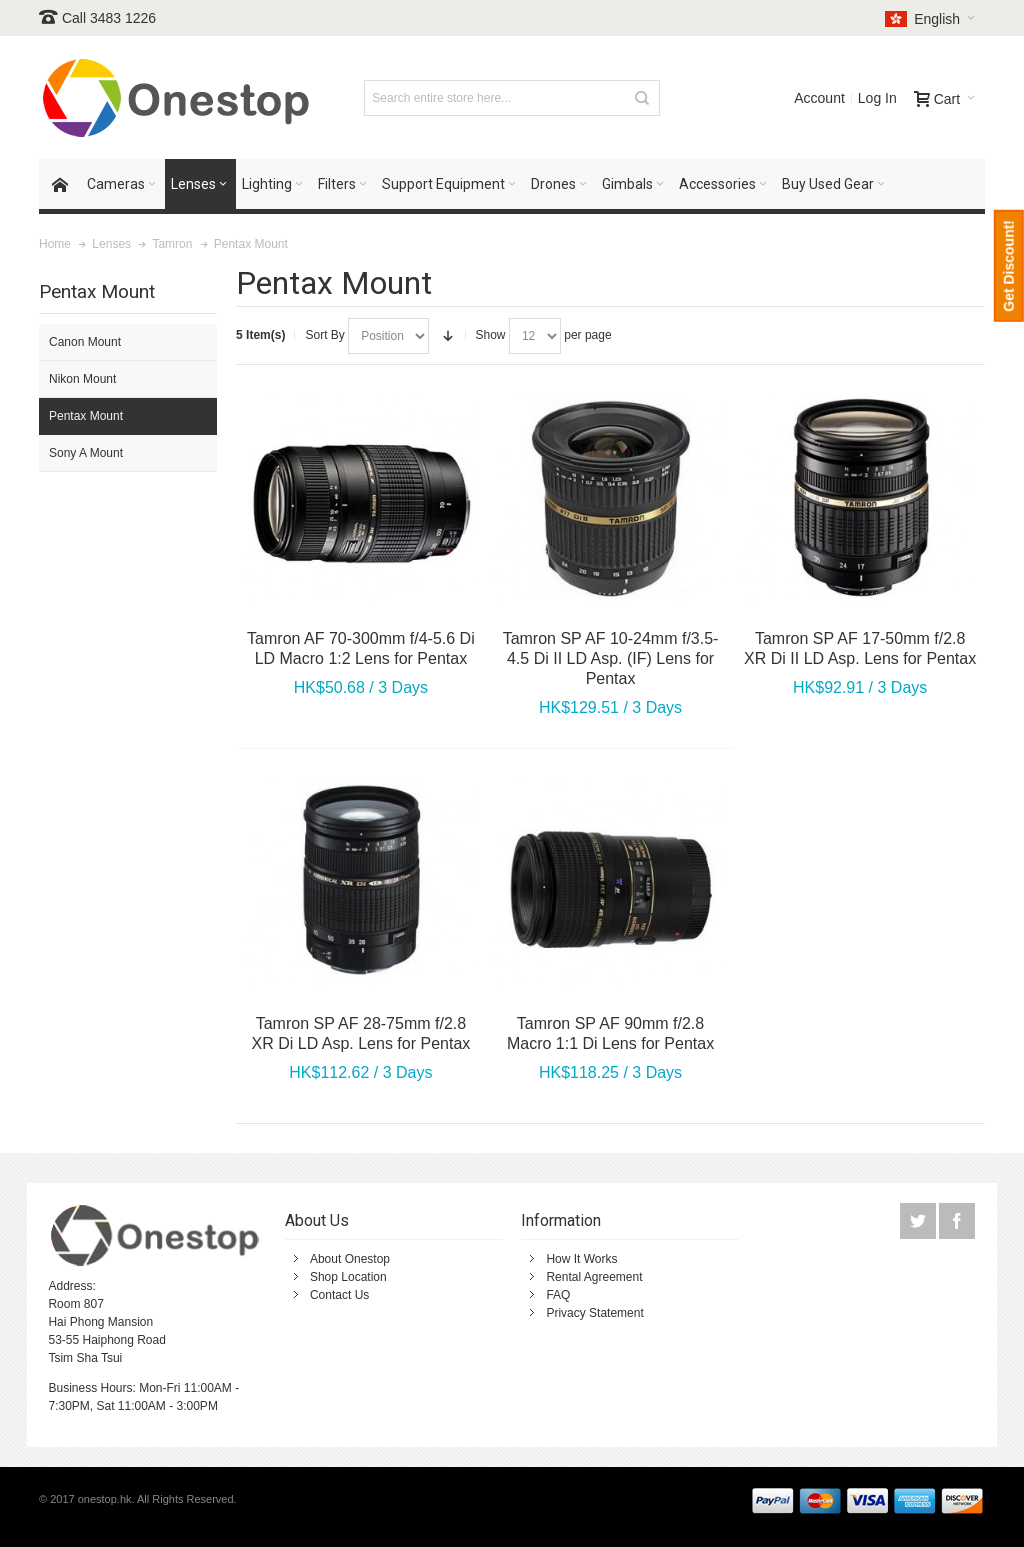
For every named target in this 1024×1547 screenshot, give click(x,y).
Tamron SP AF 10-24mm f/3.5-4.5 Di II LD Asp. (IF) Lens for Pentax (611, 658)
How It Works (581, 1259)
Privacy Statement (594, 1313)
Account (819, 98)
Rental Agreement (594, 1277)
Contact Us (339, 1295)
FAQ (558, 1295)
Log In (877, 98)
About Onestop (350, 1259)
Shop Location (348, 1277)
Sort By (324, 335)
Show (491, 335)
